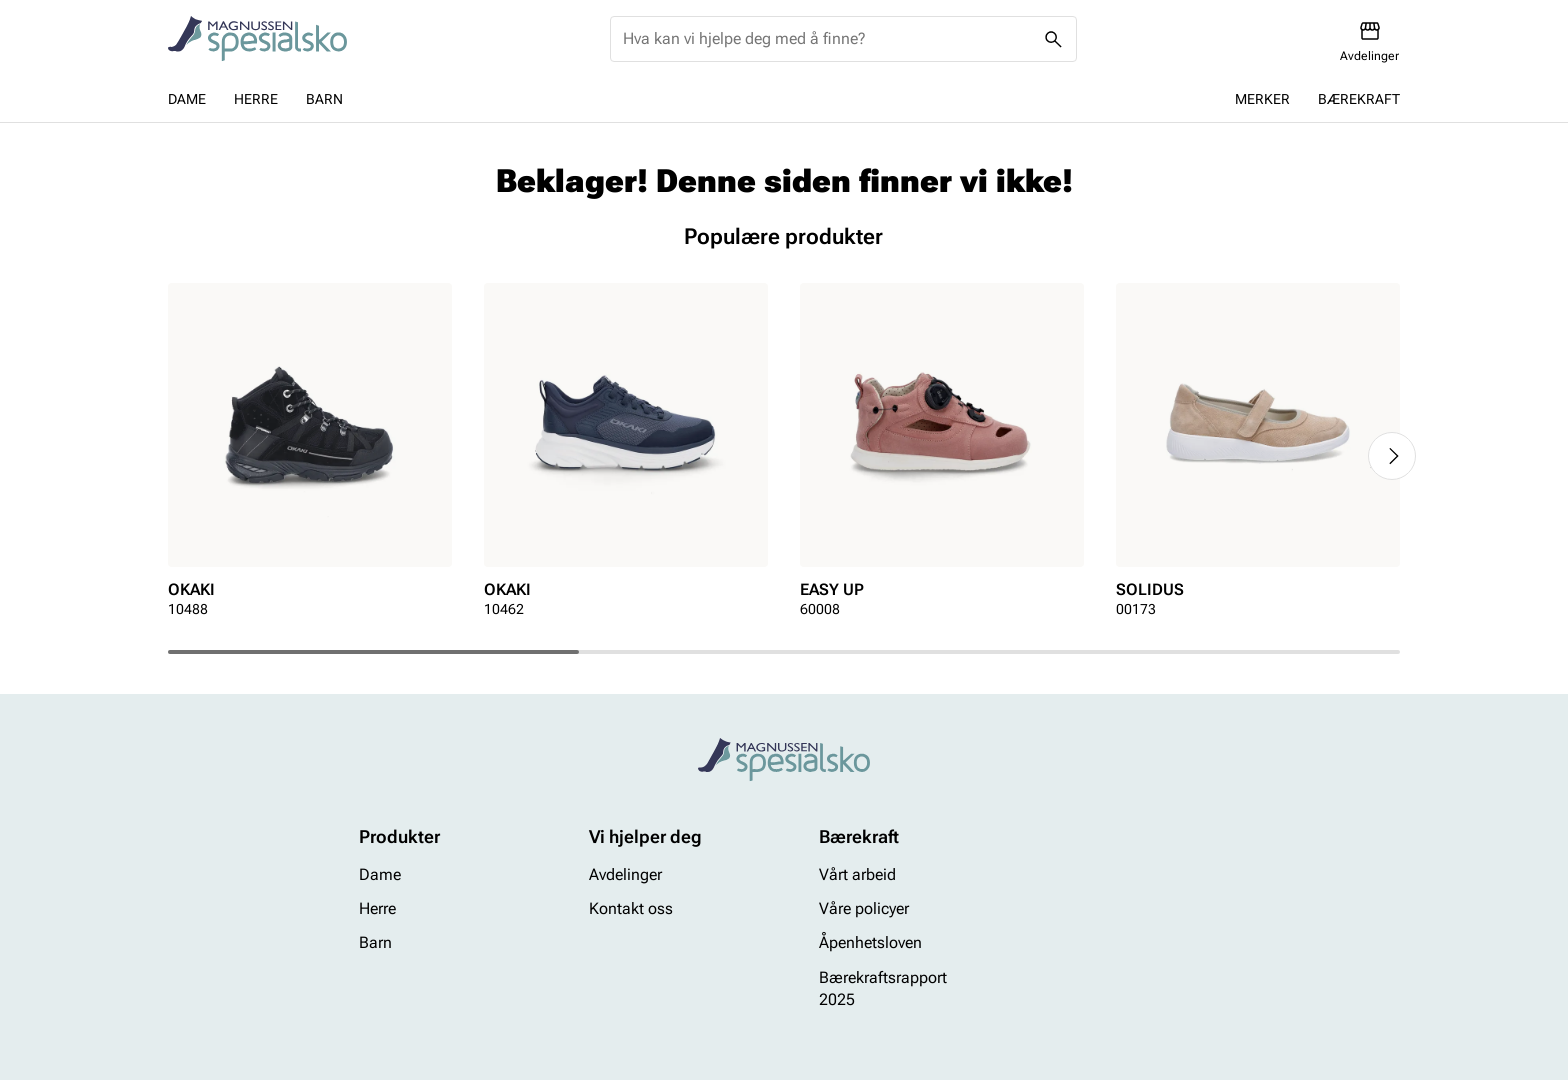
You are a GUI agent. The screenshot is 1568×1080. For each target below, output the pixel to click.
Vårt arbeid (857, 874)
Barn (324, 99)
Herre (256, 99)
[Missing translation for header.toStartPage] (257, 39)
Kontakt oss (631, 908)
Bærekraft (1359, 99)
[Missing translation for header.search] (1054, 39)
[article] (310, 456)
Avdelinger (625, 874)
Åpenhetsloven (870, 943)
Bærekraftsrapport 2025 (883, 988)
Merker (1262, 99)
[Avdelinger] (1369, 41)
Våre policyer (864, 908)
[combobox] (827, 39)
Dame (187, 99)
